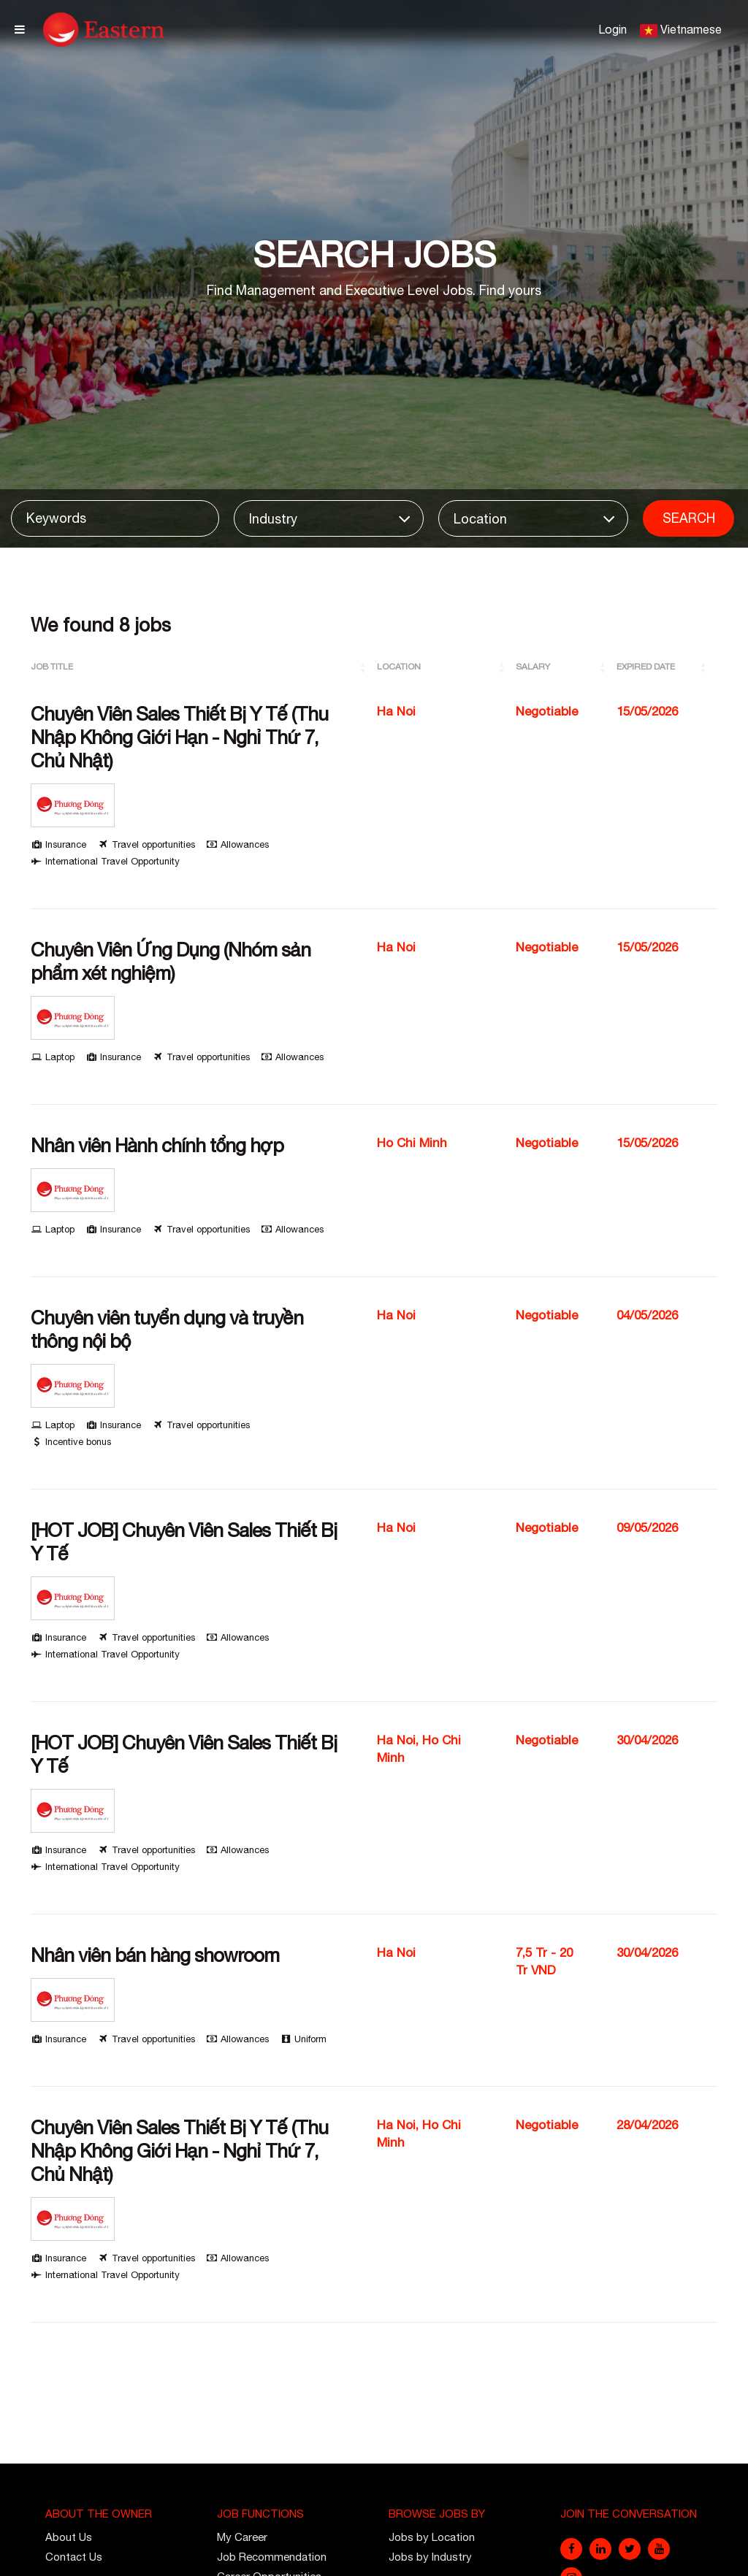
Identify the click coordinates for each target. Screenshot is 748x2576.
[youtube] (659, 2549)
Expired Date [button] (646, 667)
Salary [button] (533, 667)
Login (612, 29)
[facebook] (571, 2549)
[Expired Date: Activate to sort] (667, 667)
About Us (68, 2537)
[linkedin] (600, 2549)
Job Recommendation (272, 2556)
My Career (242, 2537)
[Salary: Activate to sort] (566, 667)
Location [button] (399, 667)
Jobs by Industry (430, 2556)
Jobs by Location (432, 2537)
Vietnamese (691, 29)
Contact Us (73, 2556)
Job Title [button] (52, 667)
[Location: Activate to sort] (446, 667)
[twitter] (630, 2549)
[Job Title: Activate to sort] (204, 667)
